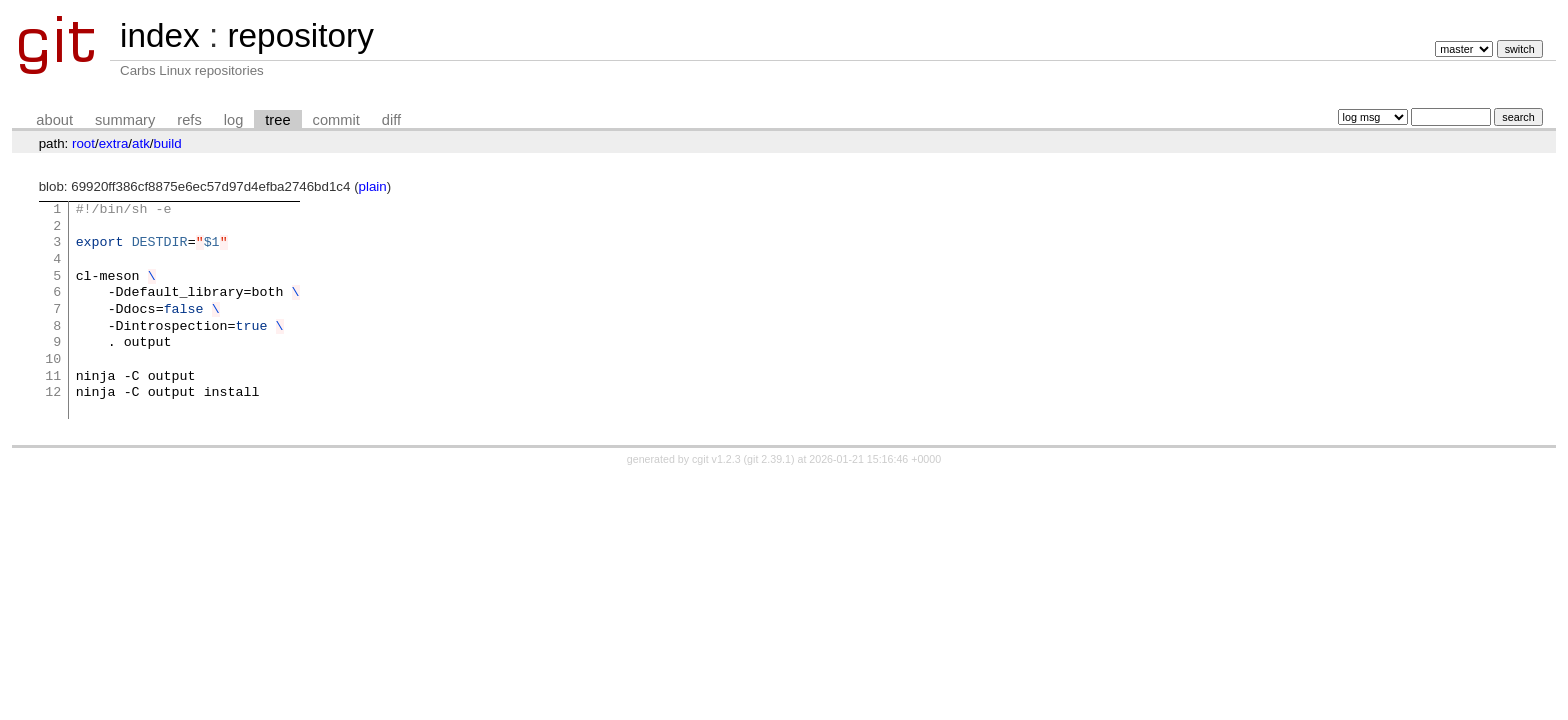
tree (277, 120)
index (160, 35)
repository (300, 35)
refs (189, 120)
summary (125, 120)
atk (141, 143)
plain (373, 186)
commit (336, 120)
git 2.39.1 (769, 459)
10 (53, 360)
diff (391, 120)
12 (53, 393)
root (83, 143)
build (168, 143)
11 (53, 377)
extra (114, 143)
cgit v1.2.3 (716, 459)
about (54, 120)
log (234, 120)
